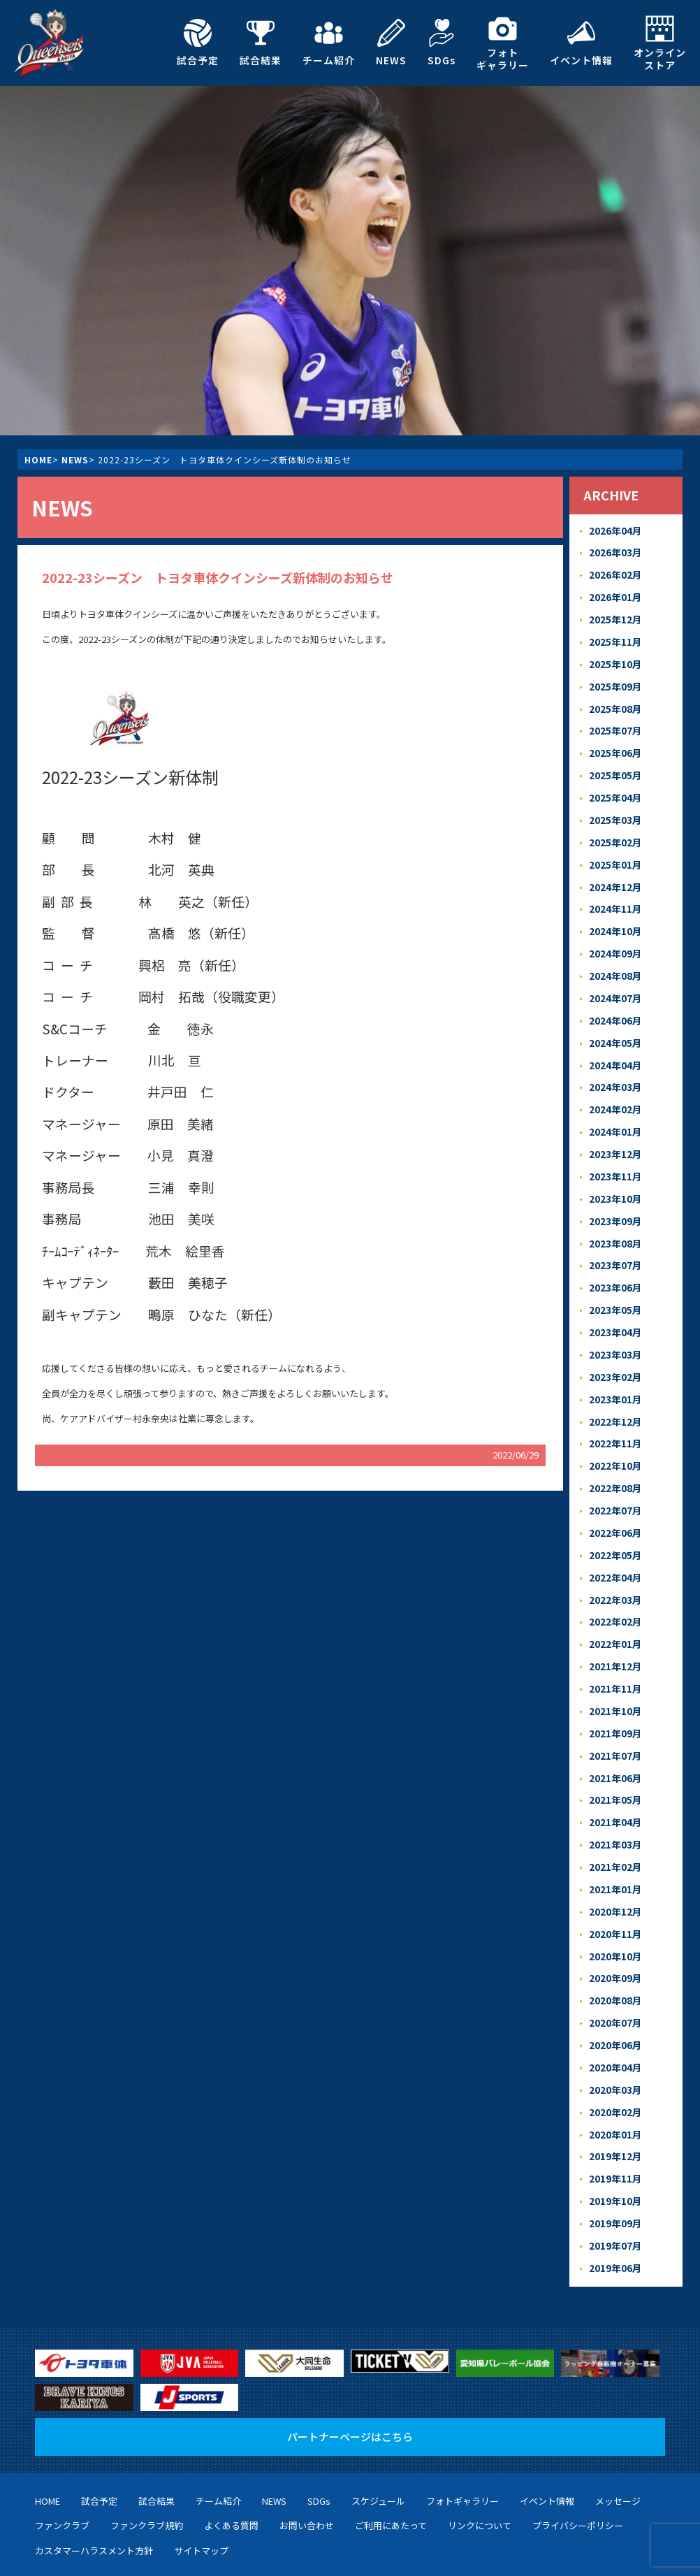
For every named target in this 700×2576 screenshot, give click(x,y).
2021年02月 (615, 1821)
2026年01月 (615, 594)
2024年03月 (615, 1068)
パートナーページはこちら (350, 2376)
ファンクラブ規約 (146, 2466)
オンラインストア (660, 43)
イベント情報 (581, 42)
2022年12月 (615, 1390)
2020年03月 (615, 2036)
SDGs (441, 42)
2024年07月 (615, 981)
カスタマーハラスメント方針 (94, 2491)
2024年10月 (615, 917)
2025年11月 (615, 637)
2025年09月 (615, 680)
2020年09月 (615, 1928)
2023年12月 (615, 1132)
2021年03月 (615, 1800)
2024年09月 (615, 939)
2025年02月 (615, 831)
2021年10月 (615, 1670)
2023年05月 (615, 1282)
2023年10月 (615, 1175)
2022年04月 (615, 1541)
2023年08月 (615, 1218)
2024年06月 (615, 1003)
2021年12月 (615, 1627)
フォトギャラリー (502, 43)
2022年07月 (615, 1477)
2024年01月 (615, 1110)
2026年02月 (615, 572)
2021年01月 (615, 1842)
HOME (38, 459)
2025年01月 (615, 853)
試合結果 (261, 42)
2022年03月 (615, 1563)
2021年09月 (615, 1692)
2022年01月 (615, 1605)
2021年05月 (615, 1756)
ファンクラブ (62, 2466)
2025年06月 (615, 745)
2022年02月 (615, 1584)
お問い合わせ (306, 2466)
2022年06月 (615, 1498)
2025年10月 (615, 658)
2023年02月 (615, 1347)
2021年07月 (615, 1713)
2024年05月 (615, 1025)
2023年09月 (615, 1196)
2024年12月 (615, 874)
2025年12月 (615, 616)
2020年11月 (615, 1886)
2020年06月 (615, 1993)
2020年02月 (615, 2057)
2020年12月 (615, 1864)
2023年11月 (615, 1154)
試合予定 (198, 42)
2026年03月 (615, 551)
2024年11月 (615, 895)
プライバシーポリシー (577, 2466)
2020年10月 (615, 1907)
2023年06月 (615, 1261)
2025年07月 (615, 723)
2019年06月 (615, 2208)
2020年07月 (615, 1971)
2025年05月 (615, 766)
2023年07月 (615, 1240)
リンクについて (479, 2466)
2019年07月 (615, 2187)
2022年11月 (615, 1412)
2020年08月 (615, 1950)
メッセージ (618, 2440)
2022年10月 (615, 1433)
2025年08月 (615, 702)
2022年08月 (615, 1455)
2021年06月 (615, 1735)
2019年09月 (615, 2165)
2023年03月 (615, 1326)
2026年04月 (615, 530)
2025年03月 (615, 809)
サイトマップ (201, 2491)
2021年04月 (615, 1778)
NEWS (391, 42)
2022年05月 (615, 1519)
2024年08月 (615, 960)
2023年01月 (615, 1369)
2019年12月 (615, 2101)
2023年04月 (615, 1304)
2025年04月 (615, 788)
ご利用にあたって (391, 2466)
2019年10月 (615, 2143)
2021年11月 (615, 1649)
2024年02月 (615, 1089)
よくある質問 (231, 2466)
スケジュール (378, 2440)
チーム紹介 (328, 42)
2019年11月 (615, 2122)
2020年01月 (615, 2079)
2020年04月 (615, 2015)
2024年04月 (615, 1046)
